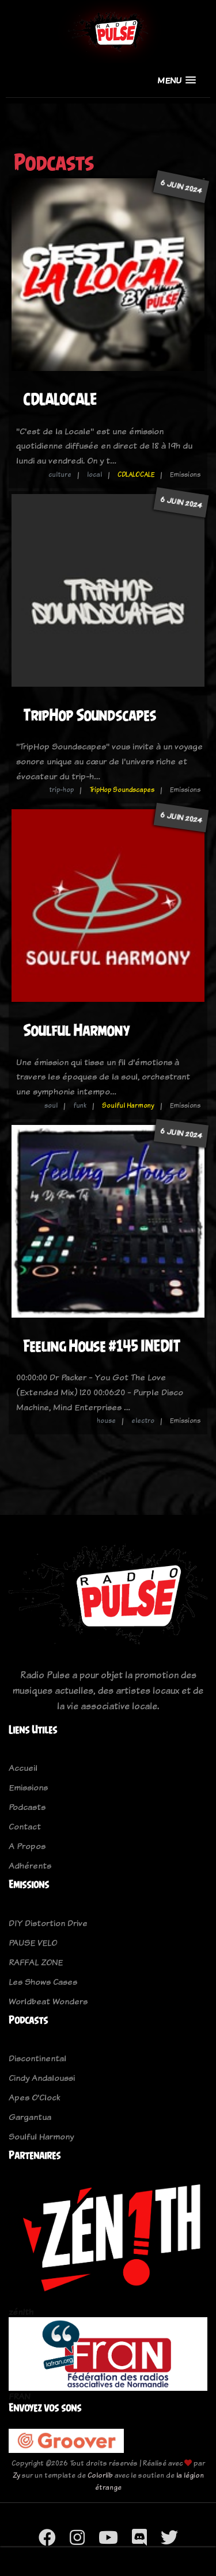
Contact (25, 1826)
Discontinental (37, 2058)
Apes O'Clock (34, 2097)
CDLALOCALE (60, 399)
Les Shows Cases (43, 1982)
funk (79, 1105)
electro (142, 1420)
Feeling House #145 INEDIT (101, 1346)
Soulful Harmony (76, 1030)
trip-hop (61, 789)
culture (59, 474)
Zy (16, 2475)
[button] (176, 80)
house (106, 1420)
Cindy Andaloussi (42, 2078)
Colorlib (100, 2475)
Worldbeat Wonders (48, 2001)
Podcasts (27, 1807)
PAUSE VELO (33, 1942)
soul (51, 1105)
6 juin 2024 (181, 186)
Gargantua (30, 2117)
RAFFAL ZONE (36, 1962)
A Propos (27, 1846)
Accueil (23, 1768)
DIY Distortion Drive (48, 1923)
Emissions (28, 1787)
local (94, 474)
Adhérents (30, 1865)
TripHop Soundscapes (89, 715)
